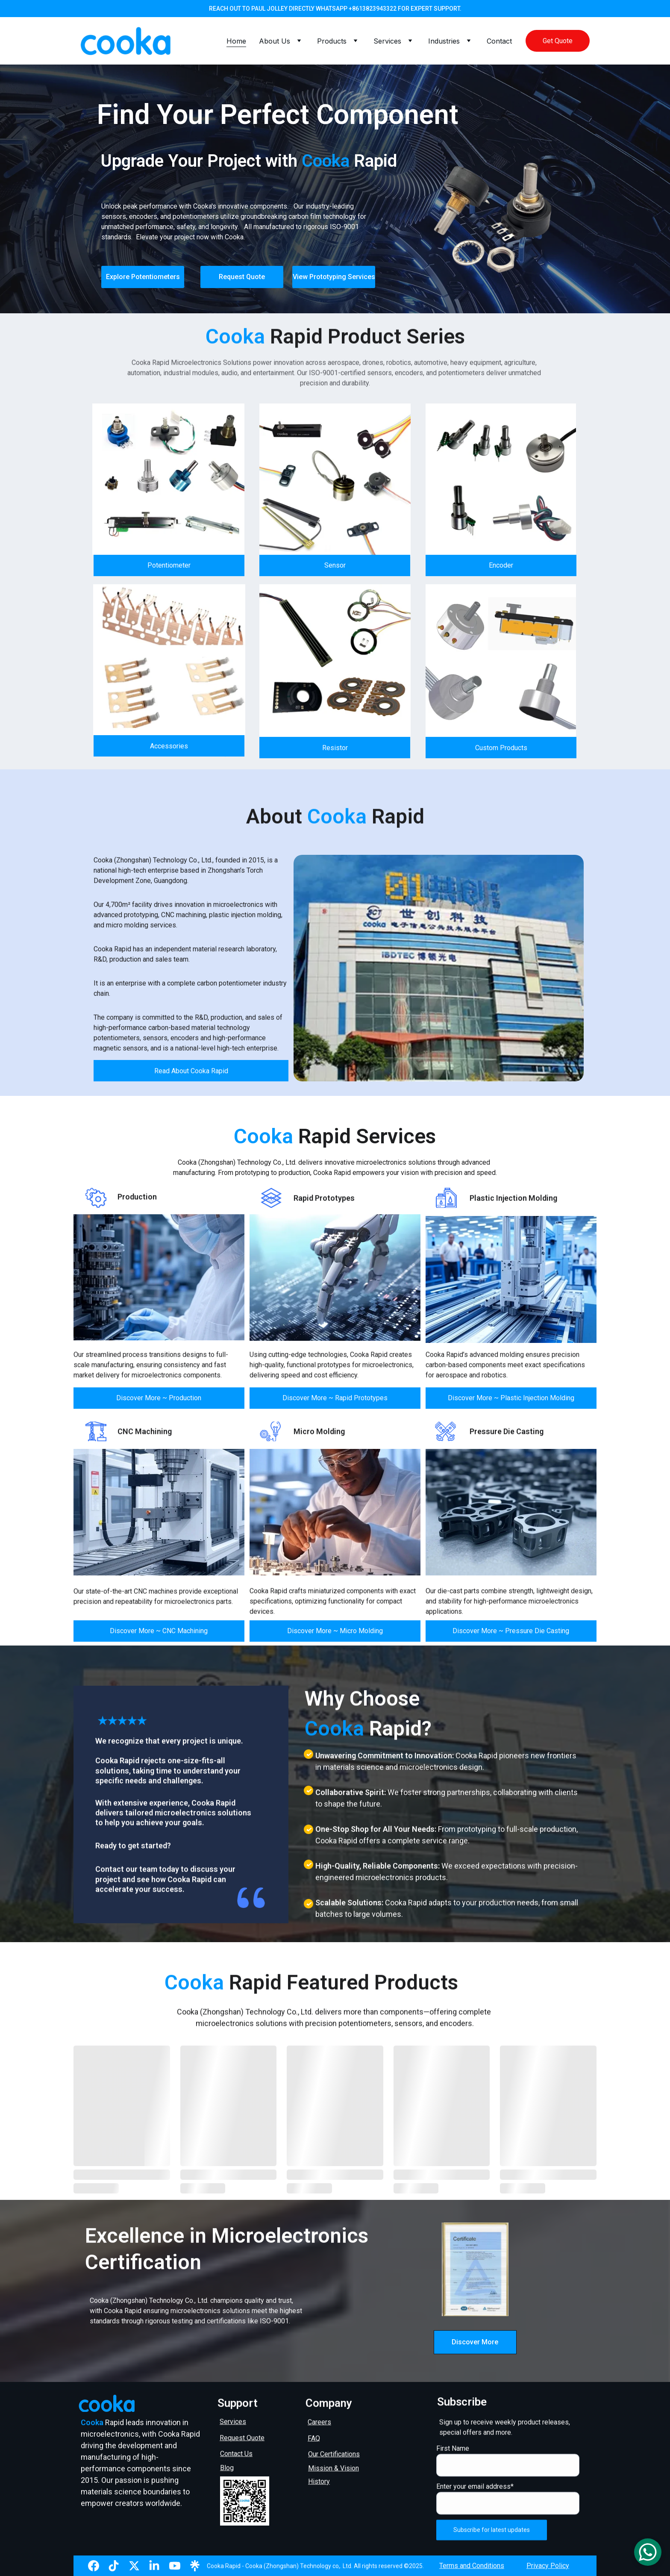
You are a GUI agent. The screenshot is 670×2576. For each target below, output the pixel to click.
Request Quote (242, 277)
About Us (274, 41)
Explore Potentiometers (143, 277)
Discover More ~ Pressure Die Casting (511, 1635)
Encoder (501, 569)
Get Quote (558, 41)
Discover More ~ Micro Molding (335, 1635)
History (319, 2483)
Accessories (169, 750)
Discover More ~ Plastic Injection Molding (511, 1402)
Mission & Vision (333, 2470)
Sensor (335, 569)
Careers (319, 2424)
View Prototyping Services (334, 277)
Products (332, 41)
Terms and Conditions (471, 2567)
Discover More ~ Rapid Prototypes (335, 1402)
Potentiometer (169, 569)
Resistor (335, 752)
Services (387, 41)
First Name (452, 2467)
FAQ (314, 2440)
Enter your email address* (475, 2505)
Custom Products (501, 752)
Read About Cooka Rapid (191, 1075)
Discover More (475, 2342)
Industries (444, 41)
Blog (227, 2469)
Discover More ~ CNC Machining (159, 1635)
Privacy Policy (547, 2567)
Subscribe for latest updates (491, 2548)
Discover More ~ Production (158, 1402)
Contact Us (236, 2455)
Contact (499, 41)
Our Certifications (334, 2456)
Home (236, 41)
